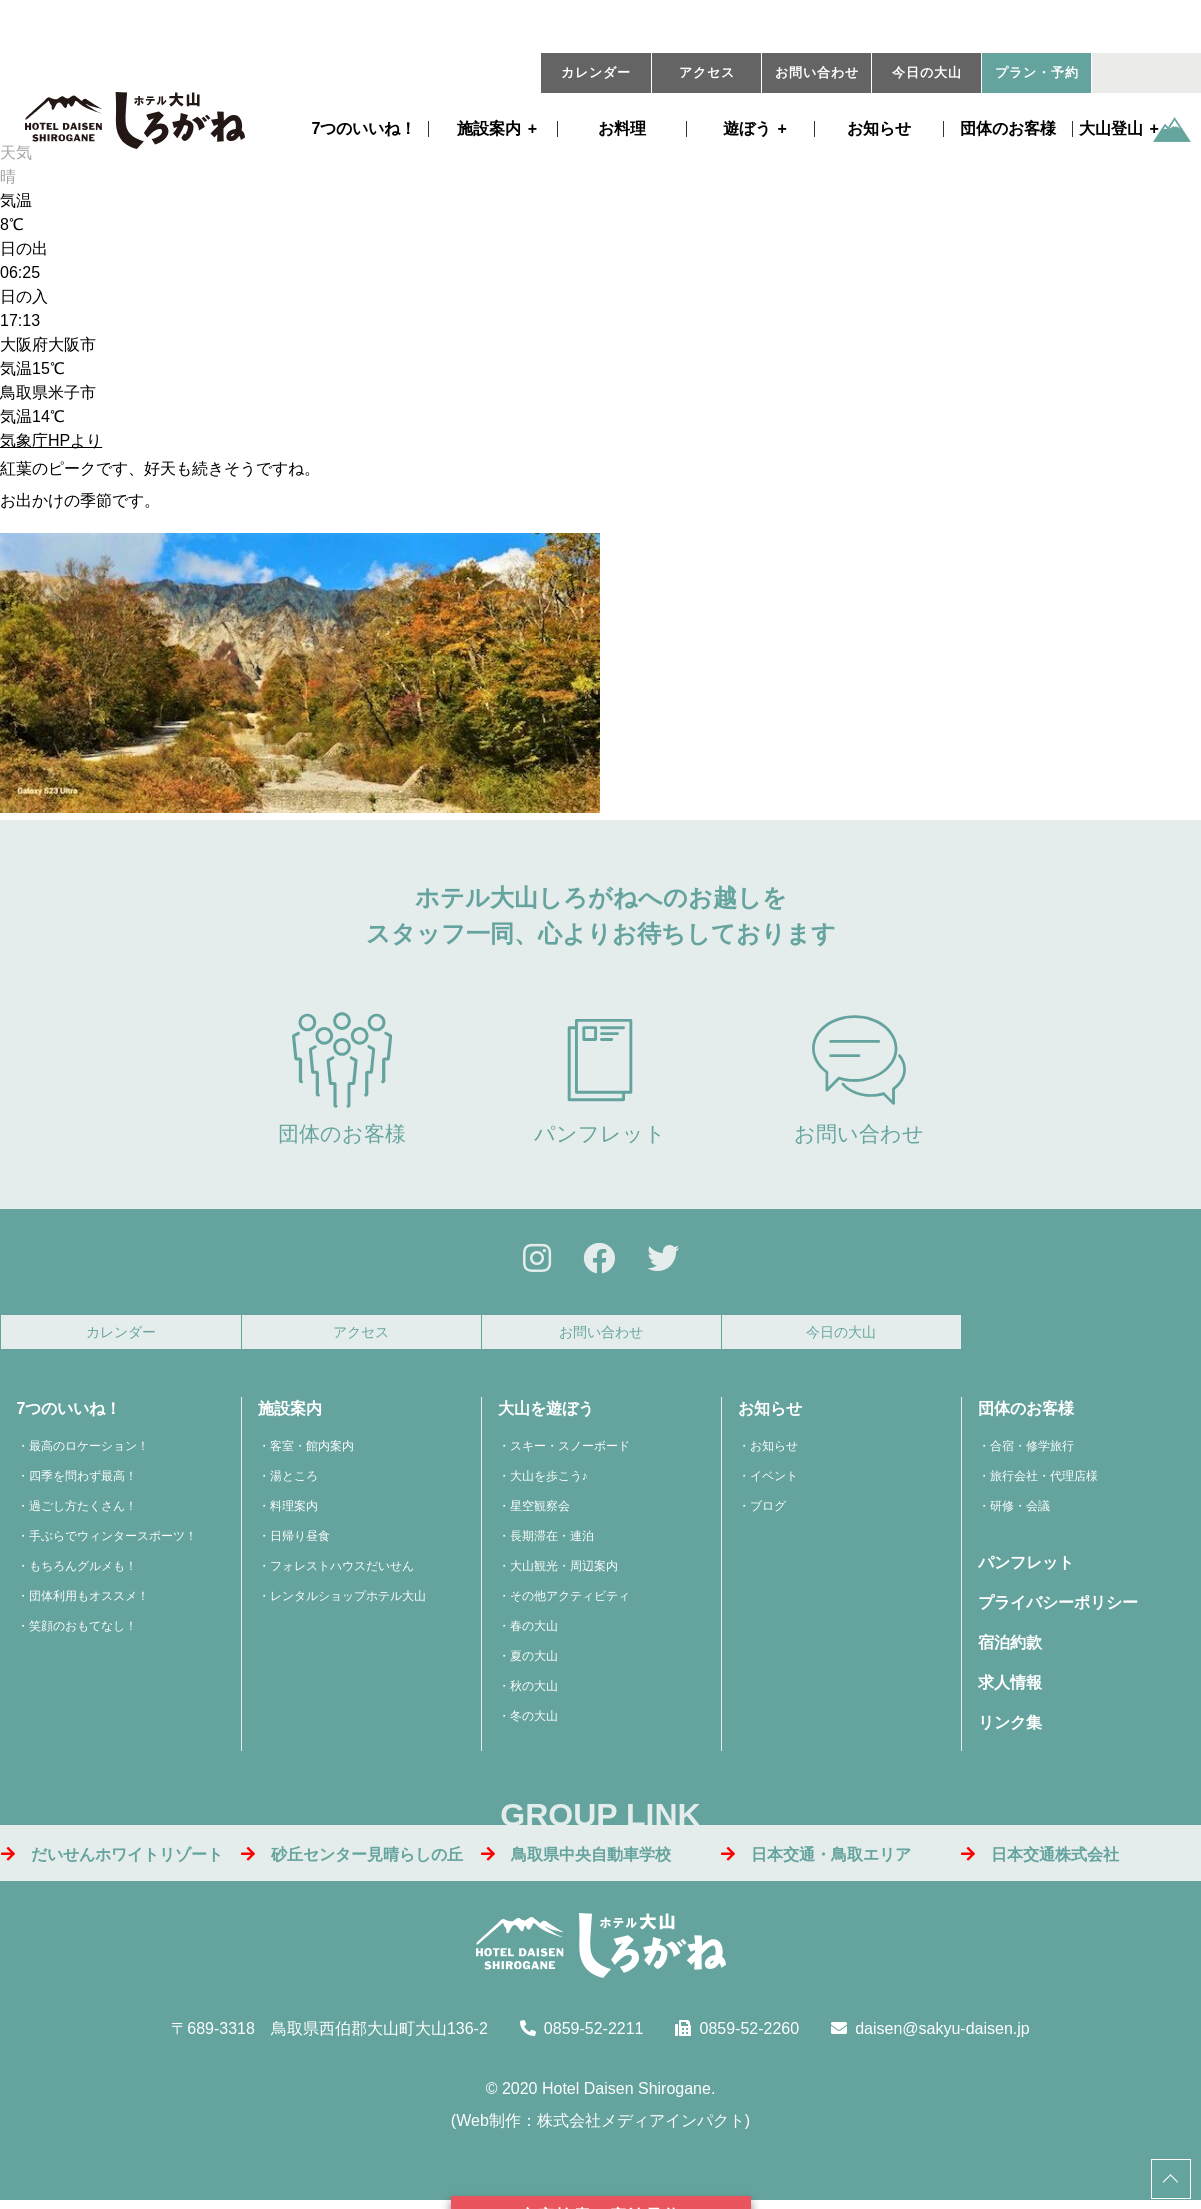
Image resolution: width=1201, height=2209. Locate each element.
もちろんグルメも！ (83, 1572)
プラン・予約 (1037, 73)
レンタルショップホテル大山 (348, 1602)
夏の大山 (534, 1662)
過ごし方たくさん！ (83, 1512)
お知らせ (879, 129)
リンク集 (1010, 1728)
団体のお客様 (1008, 129)
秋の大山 (534, 1692)
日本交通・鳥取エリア (816, 1859)
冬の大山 (534, 1722)
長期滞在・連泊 (552, 1542)
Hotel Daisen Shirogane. (628, 2094)
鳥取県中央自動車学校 (576, 1859)
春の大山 (534, 1632)
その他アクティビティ (570, 1602)
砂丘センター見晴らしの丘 (352, 1859)
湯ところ (294, 1482)
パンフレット (600, 1078)
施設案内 (489, 129)
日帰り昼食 (300, 1542)
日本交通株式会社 (1040, 1859)
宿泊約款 (1010, 1648)
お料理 (622, 129)
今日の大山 (927, 73)
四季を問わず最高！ (83, 1482)
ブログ (768, 1512)
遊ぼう (747, 129)
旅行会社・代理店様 (1044, 1482)
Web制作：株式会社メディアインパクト (600, 2126)
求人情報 (1010, 1688)
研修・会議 (1020, 1512)
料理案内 (294, 1512)
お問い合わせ (817, 73)
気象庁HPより (51, 440)
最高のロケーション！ (89, 1452)
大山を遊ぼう (546, 1414)
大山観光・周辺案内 (564, 1572)
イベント (774, 1482)
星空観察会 (540, 1512)
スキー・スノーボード (570, 1452)
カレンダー (596, 73)
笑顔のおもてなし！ (83, 1632)
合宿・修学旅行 (1032, 1452)
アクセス (707, 73)
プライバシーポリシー (1058, 1608)
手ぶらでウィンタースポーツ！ (113, 1542)
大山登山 (1111, 129)
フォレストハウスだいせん (342, 1572)
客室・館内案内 (312, 1452)
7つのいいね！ (364, 129)
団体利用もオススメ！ (89, 1602)
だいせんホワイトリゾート (112, 1859)
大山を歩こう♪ (549, 1482)
